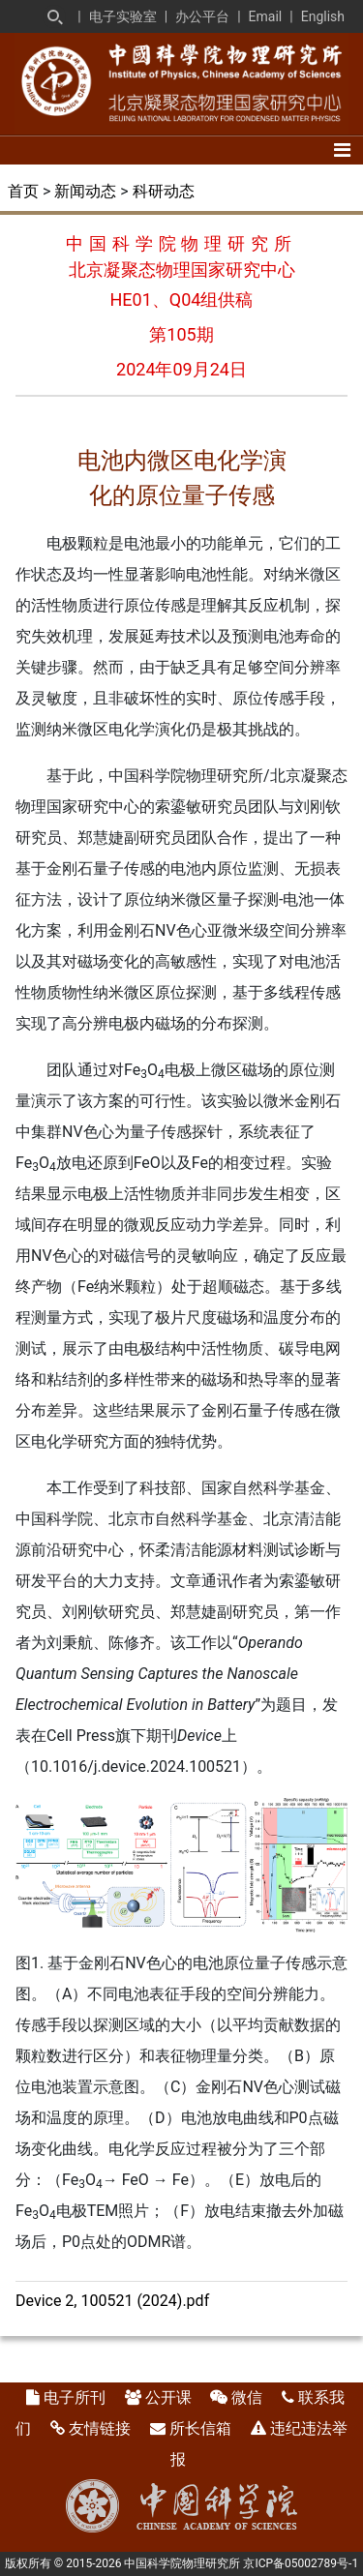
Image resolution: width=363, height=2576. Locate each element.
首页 (23, 191)
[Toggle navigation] (342, 150)
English (323, 16)
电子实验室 (123, 16)
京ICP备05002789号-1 (300, 2563)
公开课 (168, 2397)
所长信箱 (200, 2428)
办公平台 (202, 16)
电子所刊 (75, 2397)
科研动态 (164, 191)
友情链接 (100, 2428)
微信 (246, 2397)
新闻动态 (85, 191)
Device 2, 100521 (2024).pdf (112, 2300)
